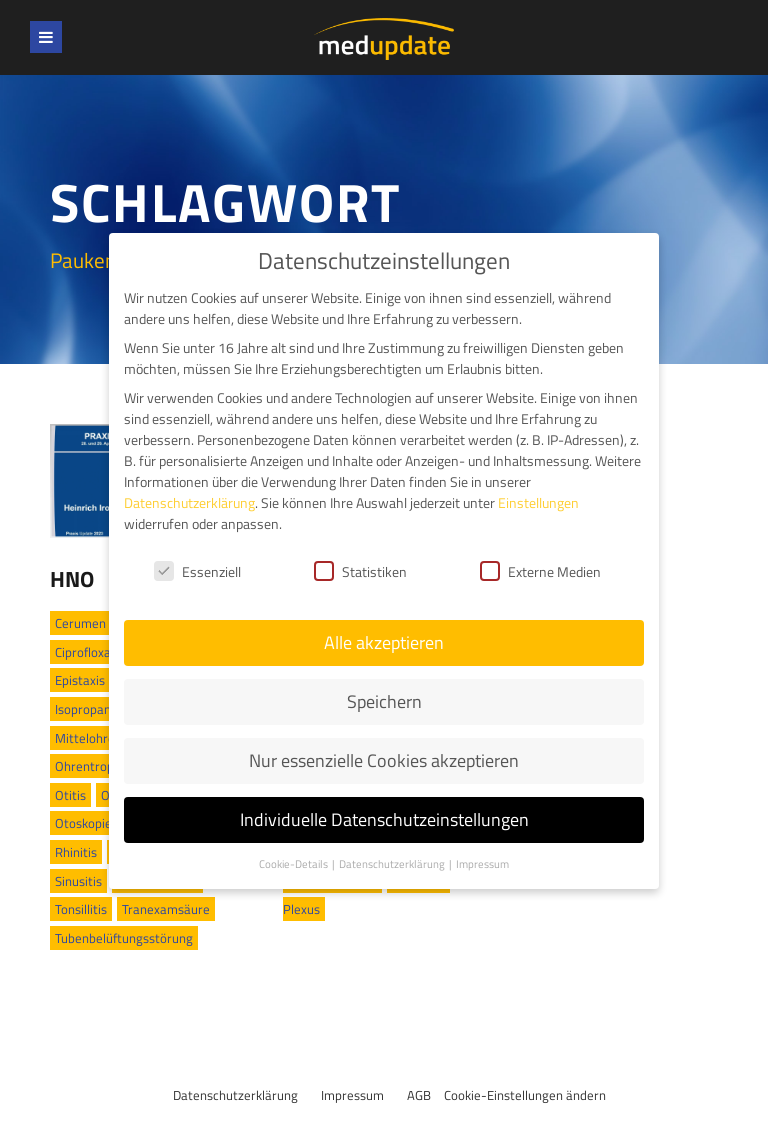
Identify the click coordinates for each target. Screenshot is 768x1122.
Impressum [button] (482, 851)
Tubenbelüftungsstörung (124, 938)
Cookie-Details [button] (294, 851)
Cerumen (80, 623)
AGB (419, 1095)
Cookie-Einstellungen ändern (525, 1095)
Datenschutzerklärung (235, 1095)
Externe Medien (540, 557)
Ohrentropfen (93, 766)
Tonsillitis (81, 909)
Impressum (352, 1095)
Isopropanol (88, 709)
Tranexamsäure (166, 909)
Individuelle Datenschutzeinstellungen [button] (384, 806)
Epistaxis (80, 680)
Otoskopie (83, 823)
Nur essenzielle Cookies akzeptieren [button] (384, 747)
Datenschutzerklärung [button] (393, 851)
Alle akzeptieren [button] (384, 629)
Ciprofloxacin (91, 652)
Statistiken (360, 557)
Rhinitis (76, 852)
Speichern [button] (384, 688)
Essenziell (197, 557)
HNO (72, 579)
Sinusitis (78, 881)
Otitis (70, 795)
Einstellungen (538, 489)
